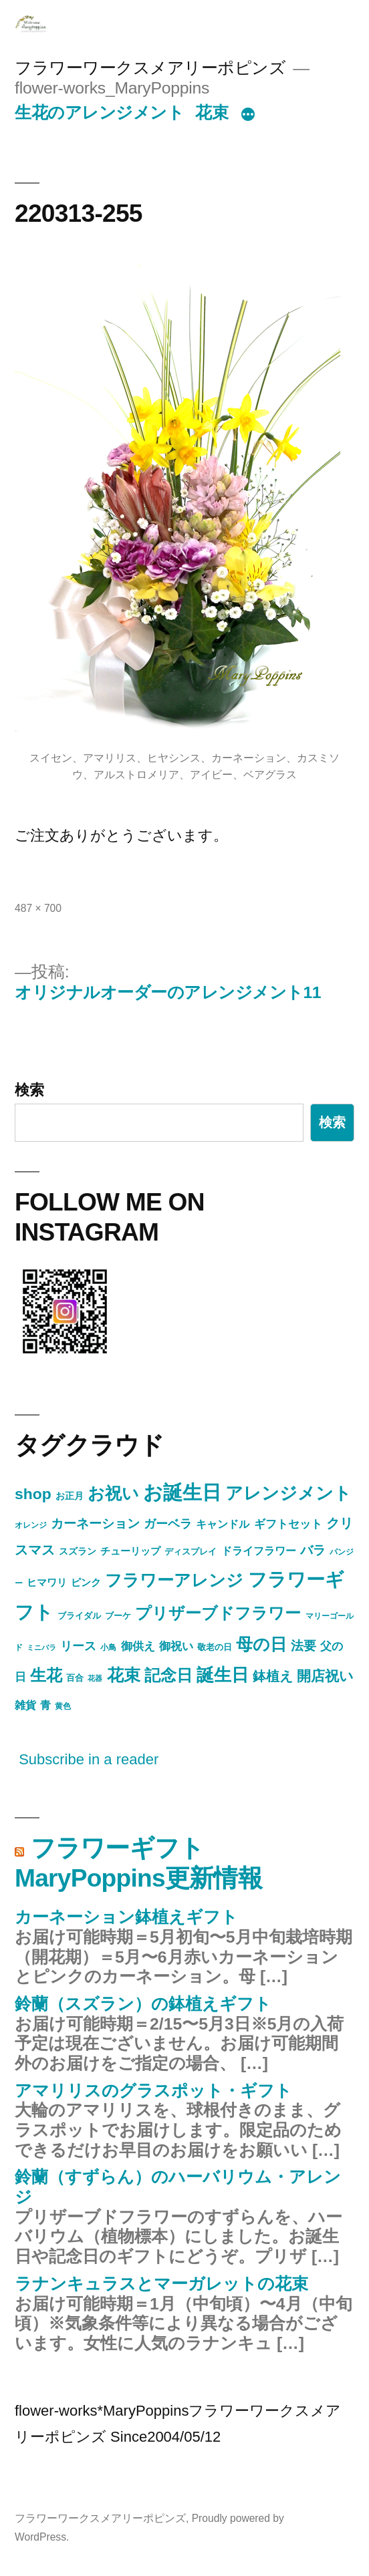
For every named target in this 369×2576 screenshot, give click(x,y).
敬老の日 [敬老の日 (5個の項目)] (214, 1647)
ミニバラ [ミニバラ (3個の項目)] (41, 1647)
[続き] (248, 116)
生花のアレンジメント (99, 113)
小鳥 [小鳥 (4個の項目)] (108, 1647)
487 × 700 (38, 908)
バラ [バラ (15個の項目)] (313, 1550)
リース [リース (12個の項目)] (78, 1646)
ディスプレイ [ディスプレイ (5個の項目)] (190, 1552)
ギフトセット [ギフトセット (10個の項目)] (288, 1524)
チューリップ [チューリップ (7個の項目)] (130, 1551)
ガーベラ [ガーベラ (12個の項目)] (168, 1524)
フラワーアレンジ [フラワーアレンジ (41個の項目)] (174, 1580)
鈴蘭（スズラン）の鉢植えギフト (143, 2004)
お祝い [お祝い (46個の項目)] (113, 1493)
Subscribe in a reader (88, 1759)
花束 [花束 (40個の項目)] (123, 1675)
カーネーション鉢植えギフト (126, 1917)
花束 (211, 113)
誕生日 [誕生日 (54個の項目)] (223, 1675)
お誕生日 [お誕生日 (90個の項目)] (182, 1492)
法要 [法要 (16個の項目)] (303, 1646)
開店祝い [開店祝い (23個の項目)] (325, 1676)
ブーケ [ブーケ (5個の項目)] (118, 1616)
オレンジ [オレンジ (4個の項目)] (31, 1525)
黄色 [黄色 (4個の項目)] (63, 1706)
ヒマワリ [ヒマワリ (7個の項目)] (47, 1582)
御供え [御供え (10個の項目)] (138, 1646)
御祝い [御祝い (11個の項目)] (176, 1646)
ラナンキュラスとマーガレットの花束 (161, 2284)
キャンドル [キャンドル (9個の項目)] (222, 1524)
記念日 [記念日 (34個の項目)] (168, 1675)
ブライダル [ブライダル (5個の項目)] (79, 1616)
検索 (29, 1090)
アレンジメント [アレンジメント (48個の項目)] (288, 1493)
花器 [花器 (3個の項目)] (95, 1678)
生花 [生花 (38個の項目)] (46, 1675)
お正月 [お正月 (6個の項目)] (69, 1495)
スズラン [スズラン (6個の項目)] (77, 1551)
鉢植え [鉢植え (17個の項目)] (273, 1676)
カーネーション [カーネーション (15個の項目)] (95, 1523)
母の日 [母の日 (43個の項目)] (261, 1644)
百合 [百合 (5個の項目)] (75, 1678)
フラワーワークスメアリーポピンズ (150, 68)
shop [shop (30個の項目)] (33, 1493)
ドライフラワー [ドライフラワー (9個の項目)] (258, 1551)
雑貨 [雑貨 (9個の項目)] (25, 1705)
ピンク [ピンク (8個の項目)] (86, 1582)
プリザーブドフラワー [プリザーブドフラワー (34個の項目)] (218, 1613)
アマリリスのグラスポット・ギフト (153, 2091)
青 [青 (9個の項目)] (45, 1705)
